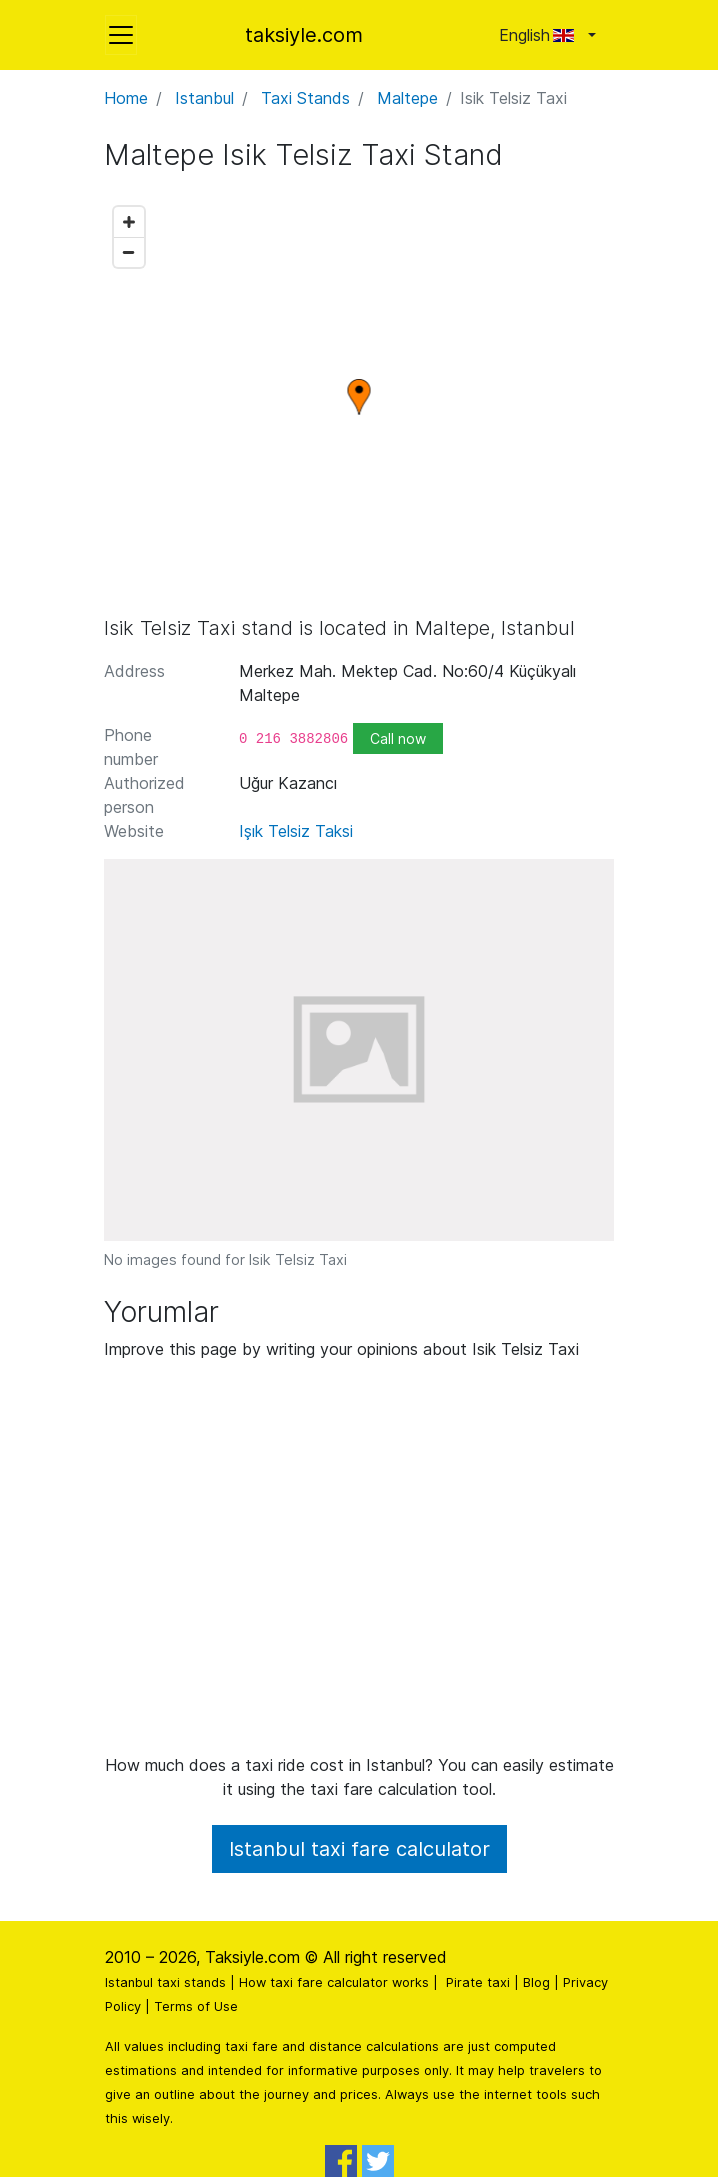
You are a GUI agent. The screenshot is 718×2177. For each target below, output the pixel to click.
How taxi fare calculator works (334, 1982)
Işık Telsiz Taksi (296, 831)
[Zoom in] (129, 222)
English (541, 35)
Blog (536, 1982)
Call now (398, 738)
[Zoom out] (129, 252)
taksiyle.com (304, 35)
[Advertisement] (359, 1565)
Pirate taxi (478, 1982)
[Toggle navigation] (121, 35)
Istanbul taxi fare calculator (359, 1849)
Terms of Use (196, 2006)
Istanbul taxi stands (165, 1982)
